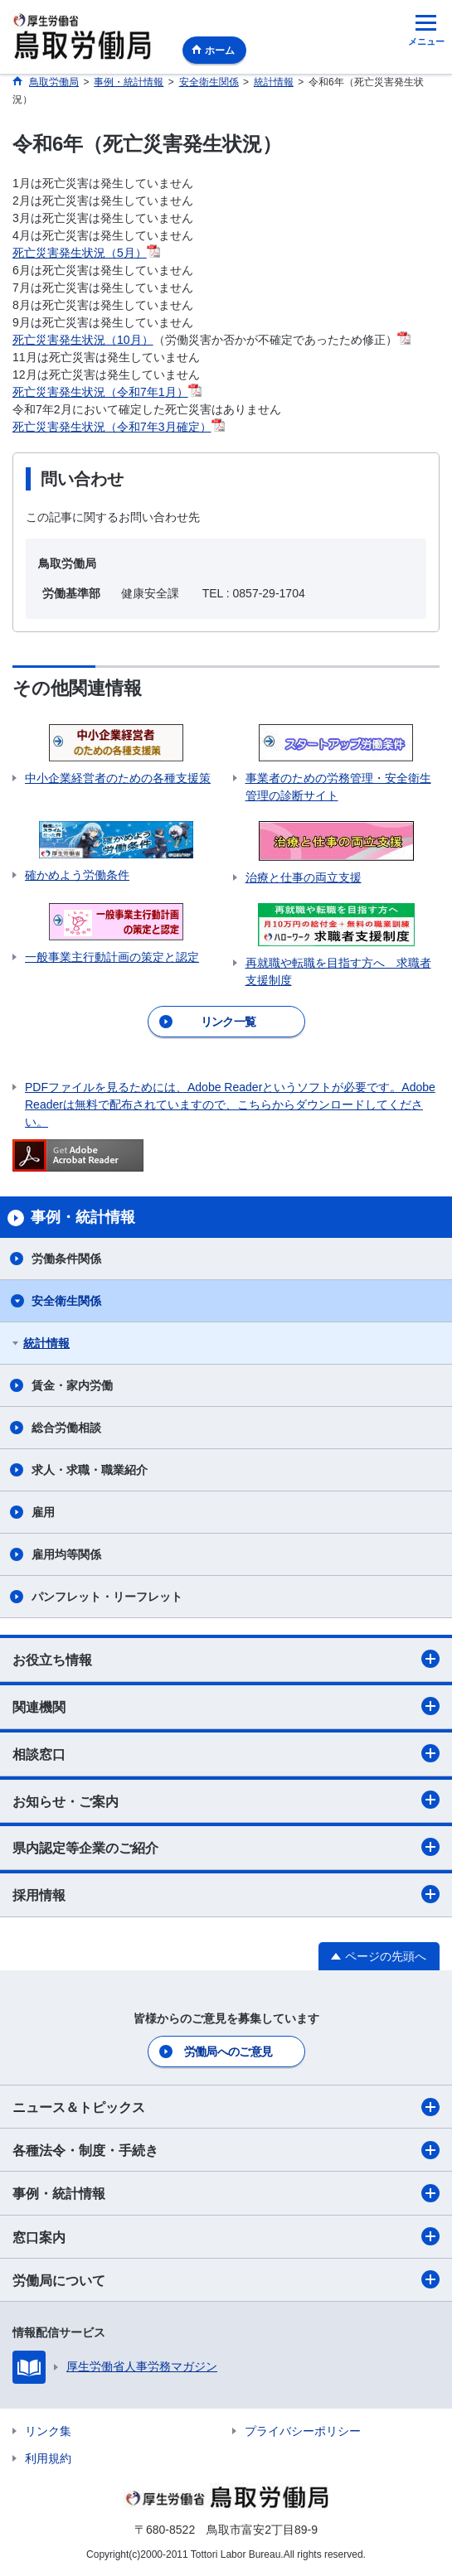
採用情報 (226, 1894)
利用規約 (48, 2458)
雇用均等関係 (66, 1554)
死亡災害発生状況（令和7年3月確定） (118, 426)
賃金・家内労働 (72, 1385)
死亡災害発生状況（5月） (86, 252)
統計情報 (46, 1343)
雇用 (43, 1512)
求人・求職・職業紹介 (90, 1469)
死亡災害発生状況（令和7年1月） (107, 392)
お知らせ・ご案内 (226, 1800)
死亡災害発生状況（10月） (82, 339)
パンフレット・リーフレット (107, 1596)
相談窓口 (226, 1753)
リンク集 (48, 2431)
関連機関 (226, 1706)
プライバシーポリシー (303, 2431)
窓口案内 (226, 2236)
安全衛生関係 (66, 1300)
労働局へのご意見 (228, 2051)
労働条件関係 (66, 1258)
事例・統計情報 (226, 2193)
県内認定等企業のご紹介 (226, 1847)
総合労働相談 (66, 1427)
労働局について (226, 2279)
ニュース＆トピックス (226, 2107)
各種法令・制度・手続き (226, 2150)
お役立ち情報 (226, 1659)
